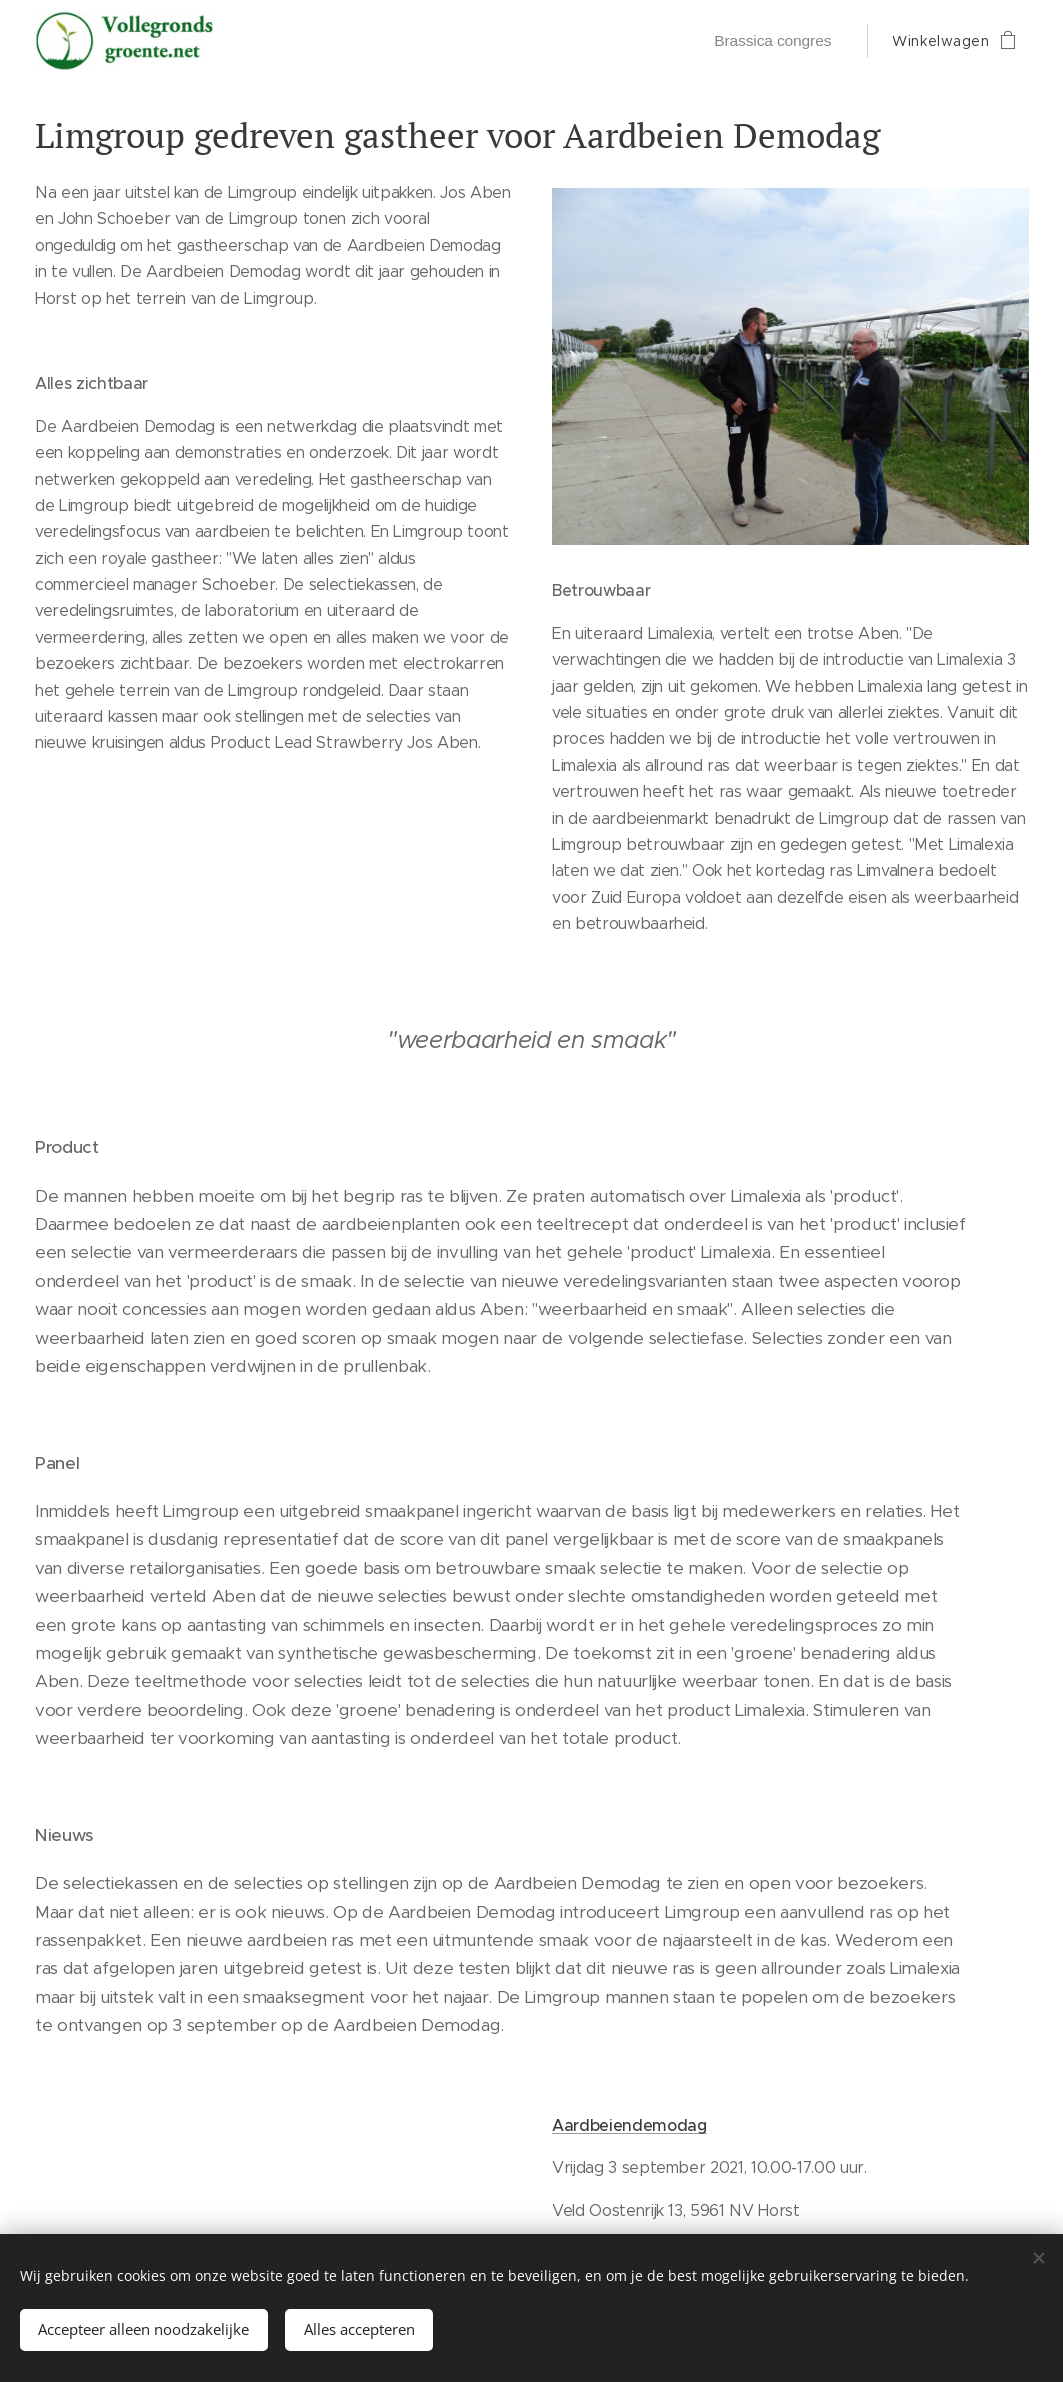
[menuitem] (775, 41)
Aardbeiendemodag (629, 2125)
